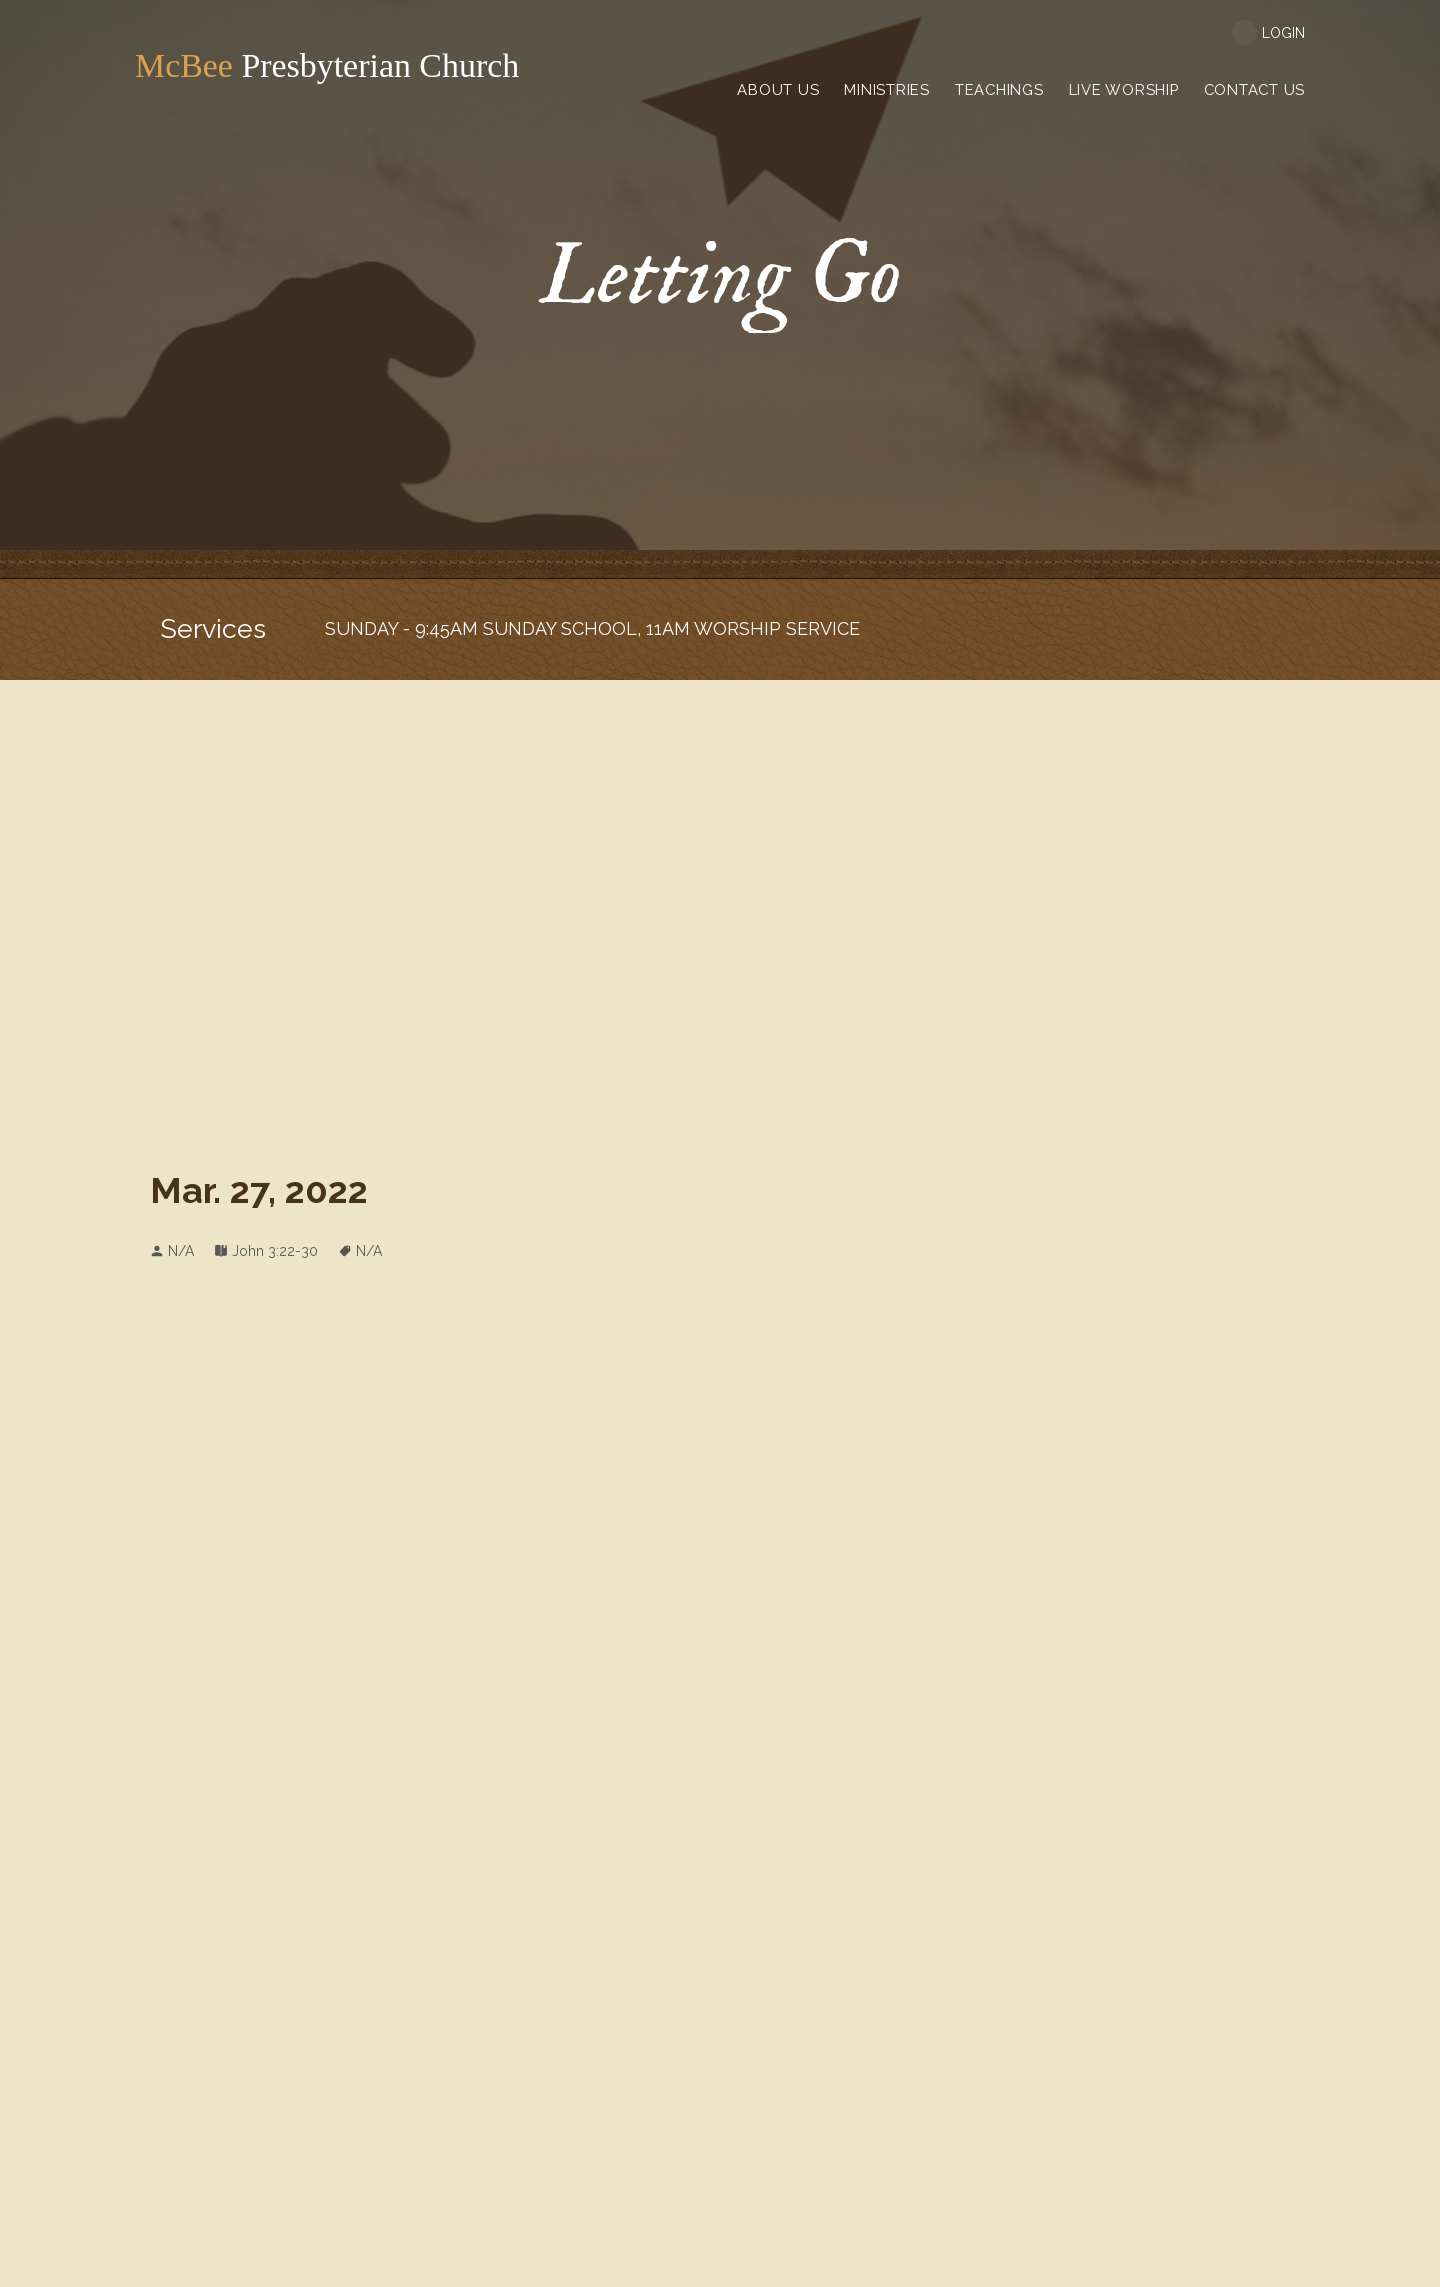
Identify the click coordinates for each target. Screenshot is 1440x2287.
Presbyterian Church (281, 65)
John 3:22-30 (275, 1251)
